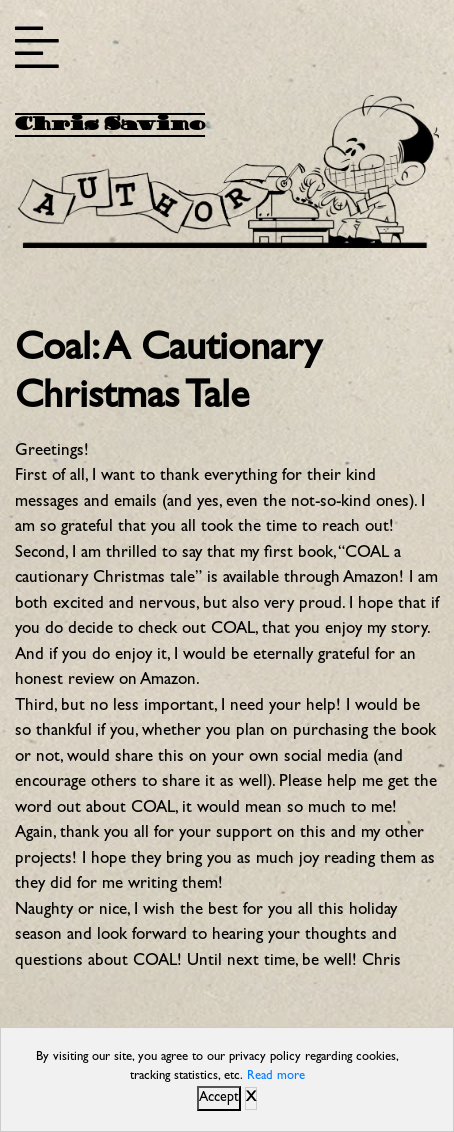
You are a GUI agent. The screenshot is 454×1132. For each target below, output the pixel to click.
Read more (276, 1076)
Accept (219, 1098)
